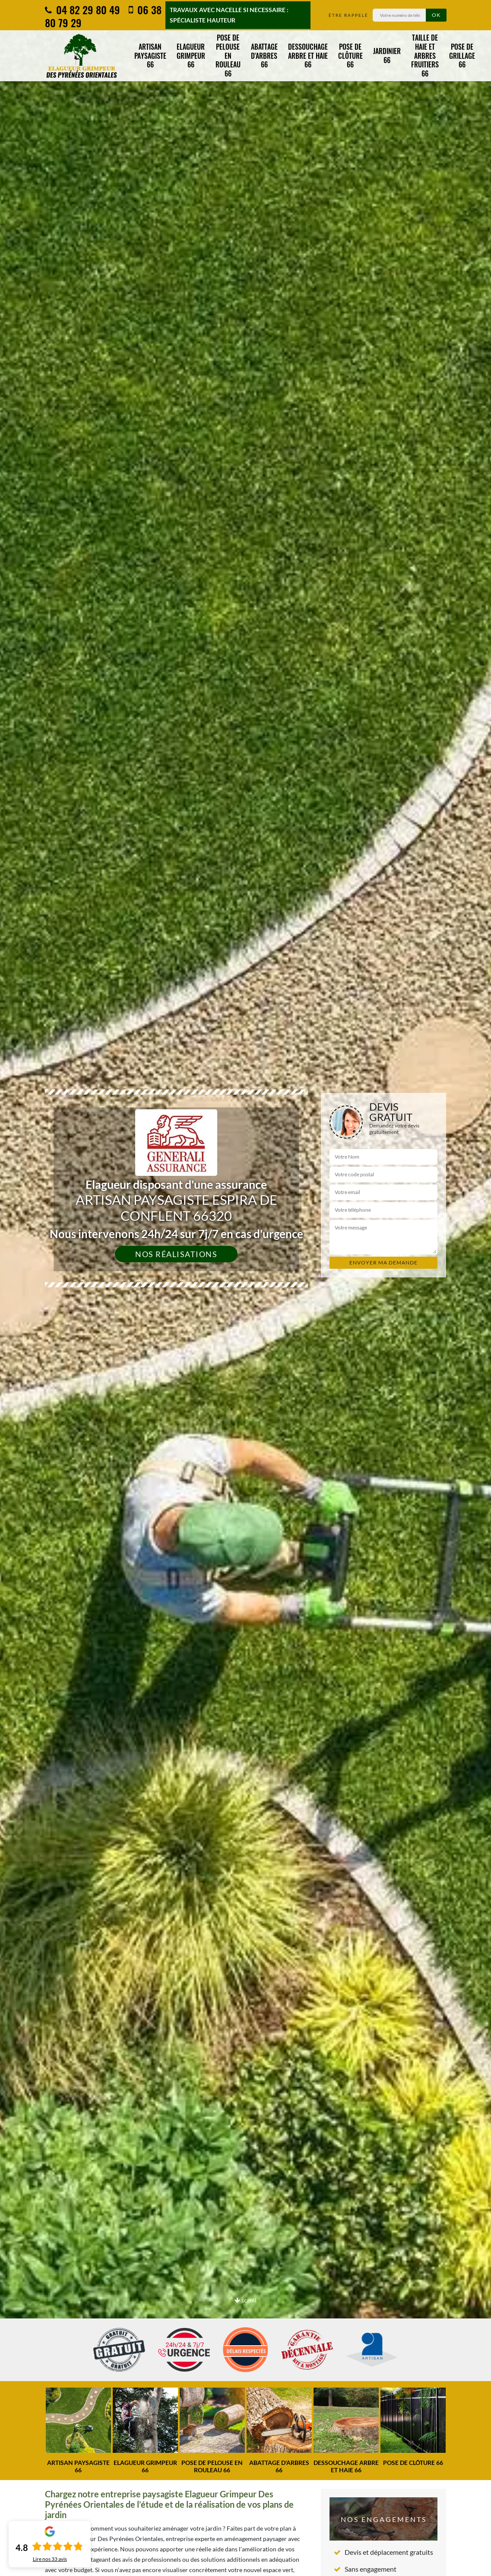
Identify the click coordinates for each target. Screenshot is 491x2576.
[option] (245, 1288)
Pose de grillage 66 (462, 55)
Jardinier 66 (387, 55)
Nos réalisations (176, 1254)
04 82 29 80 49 (82, 9)
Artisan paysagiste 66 (150, 55)
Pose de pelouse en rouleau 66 (228, 55)
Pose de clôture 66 (350, 55)
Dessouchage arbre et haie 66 (308, 55)
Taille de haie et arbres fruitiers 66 (425, 55)
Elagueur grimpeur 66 (191, 55)
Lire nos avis (50, 2559)
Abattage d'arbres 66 (264, 55)
